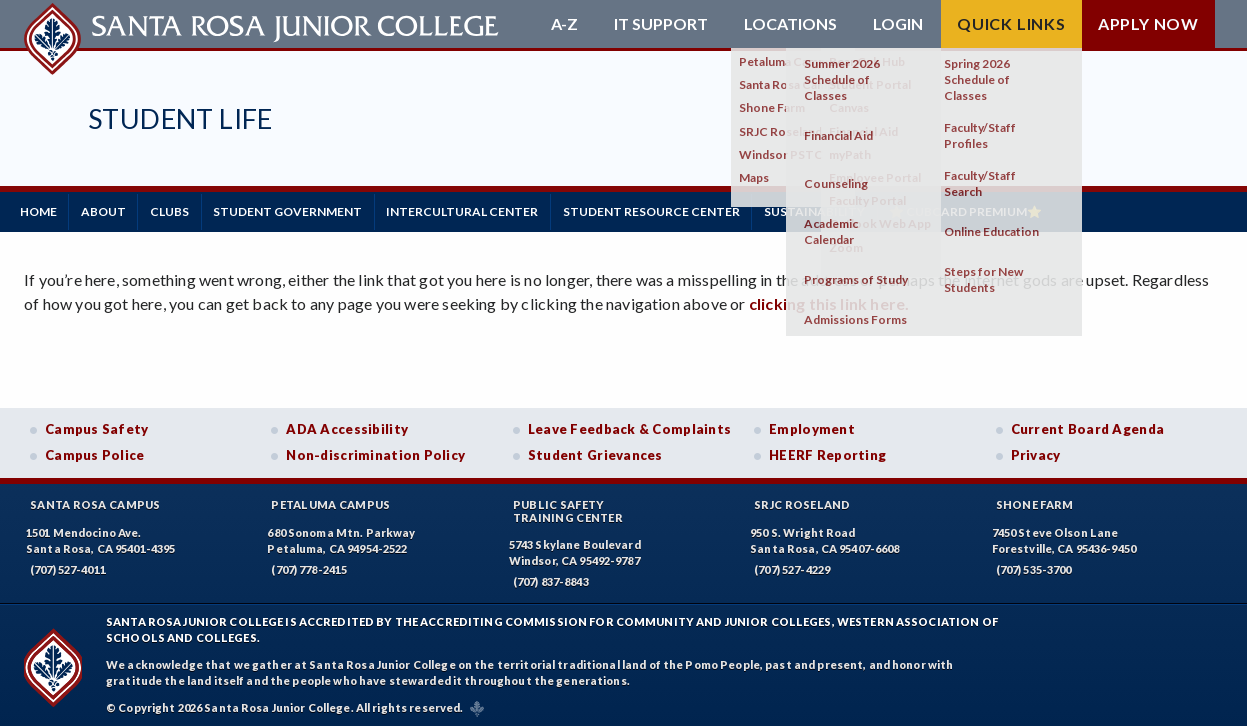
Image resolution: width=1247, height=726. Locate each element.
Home (42, 209)
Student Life (180, 118)
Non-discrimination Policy (375, 451)
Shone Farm (1035, 499)
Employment (812, 425)
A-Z (564, 24)
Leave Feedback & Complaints (629, 425)
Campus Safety (97, 425)
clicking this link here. (829, 299)
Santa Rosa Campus (95, 499)
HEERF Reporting (827, 451)
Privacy (1036, 451)
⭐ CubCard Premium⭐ (1031, 209)
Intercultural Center (502, 209)
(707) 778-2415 (309, 564)
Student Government (318, 209)
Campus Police (95, 451)
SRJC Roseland (802, 499)
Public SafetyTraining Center (568, 506)
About (116, 209)
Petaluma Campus (330, 499)
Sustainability (871, 209)
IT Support (661, 24)
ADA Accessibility (347, 425)
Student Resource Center (699, 209)
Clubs (191, 209)
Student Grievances (595, 451)
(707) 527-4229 (792, 564)
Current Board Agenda (1088, 425)
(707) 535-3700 (1034, 564)
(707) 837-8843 (551, 577)
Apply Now (1148, 23)
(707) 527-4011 (68, 564)
